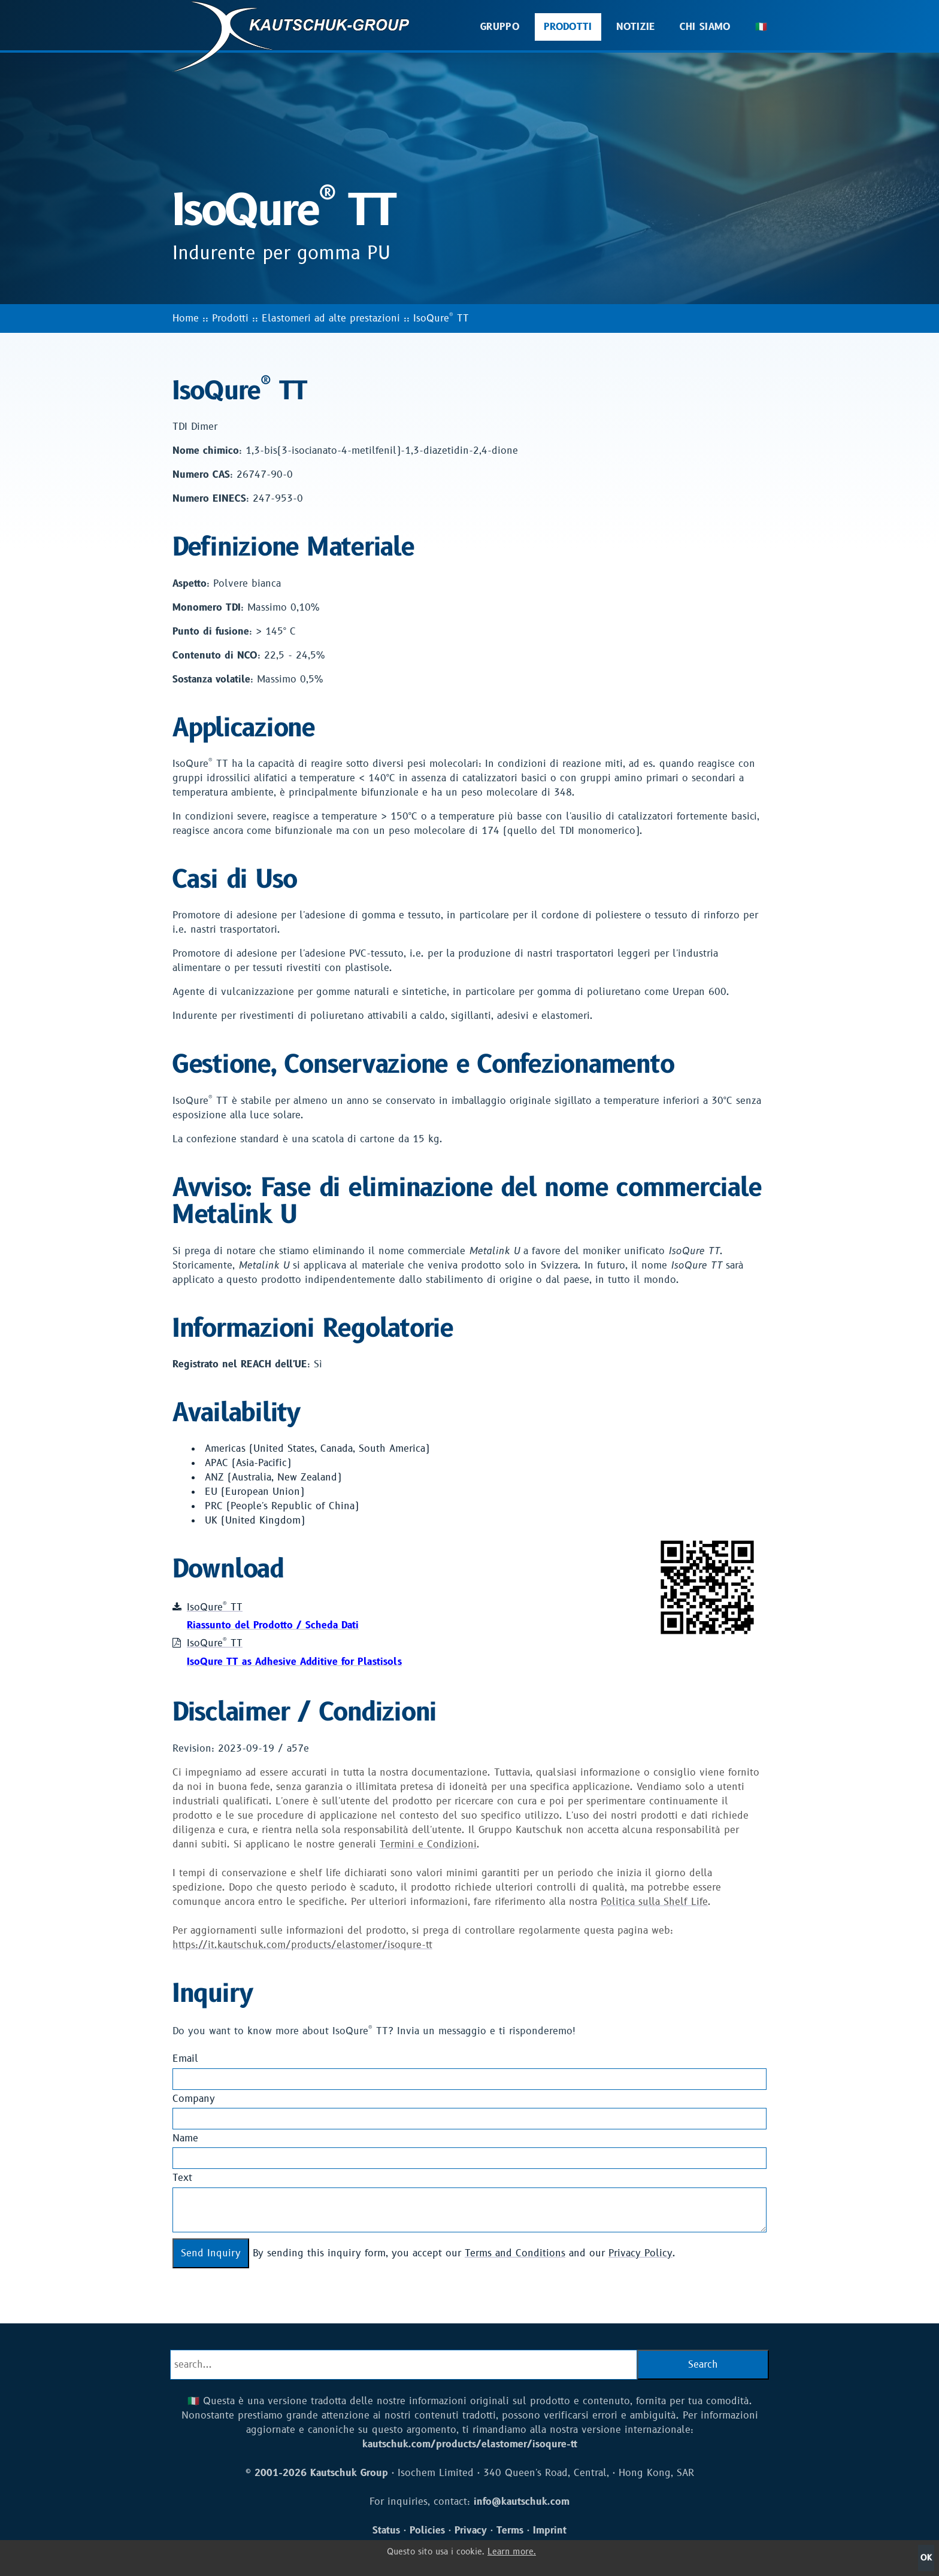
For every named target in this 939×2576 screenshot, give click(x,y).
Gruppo (500, 27)
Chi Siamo (705, 27)
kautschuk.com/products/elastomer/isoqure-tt (469, 2444)
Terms (509, 2530)
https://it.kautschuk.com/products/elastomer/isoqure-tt (302, 1945)
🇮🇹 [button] (761, 27)
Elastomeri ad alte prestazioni (331, 318)
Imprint (550, 2530)
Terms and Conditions (515, 2253)
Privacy (471, 2530)
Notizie (636, 27)
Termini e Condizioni (428, 1844)
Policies (427, 2530)
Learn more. (511, 2551)
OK (926, 2557)
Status (386, 2530)
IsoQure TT (441, 318)
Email (185, 2058)
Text (182, 2177)
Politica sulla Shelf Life (654, 1902)
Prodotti (568, 27)
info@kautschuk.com (522, 2501)
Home (185, 318)
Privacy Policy (640, 2253)
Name (185, 2138)
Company (193, 2098)
